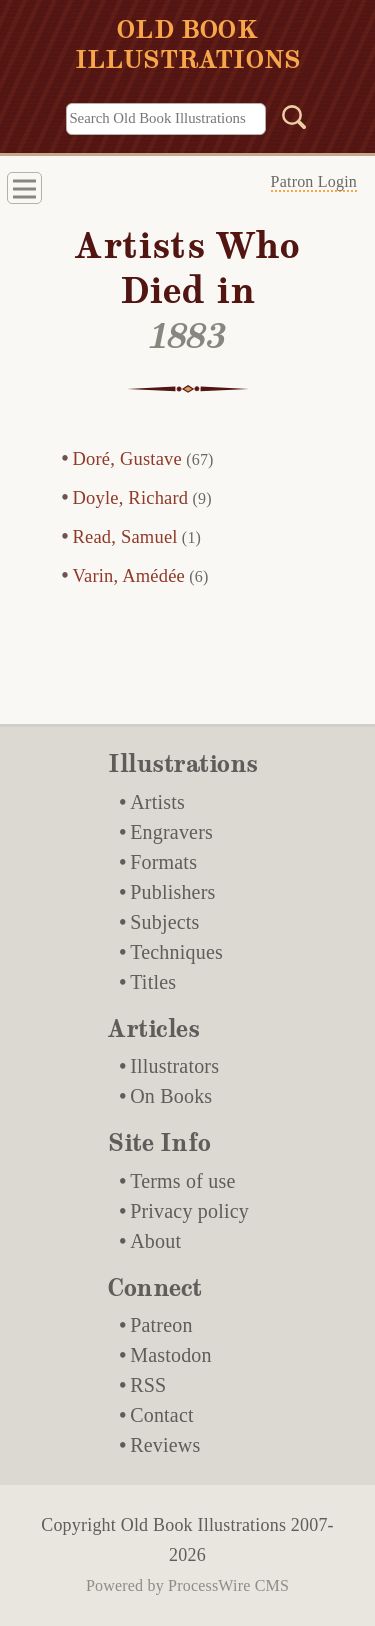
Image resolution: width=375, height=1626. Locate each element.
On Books (171, 1096)
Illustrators (174, 1066)
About (155, 1241)
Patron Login (314, 181)
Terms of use (182, 1181)
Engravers (171, 832)
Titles (153, 982)
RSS (148, 1385)
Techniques (176, 952)
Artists (157, 802)
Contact (162, 1415)
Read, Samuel (125, 537)
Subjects (164, 922)
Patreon (161, 1325)
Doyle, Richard (131, 498)
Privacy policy (189, 1211)
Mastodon (171, 1355)
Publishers (172, 892)
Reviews (165, 1445)
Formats (163, 862)
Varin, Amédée (129, 576)
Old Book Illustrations (203, 1525)
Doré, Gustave (127, 459)
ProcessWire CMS (228, 1585)
